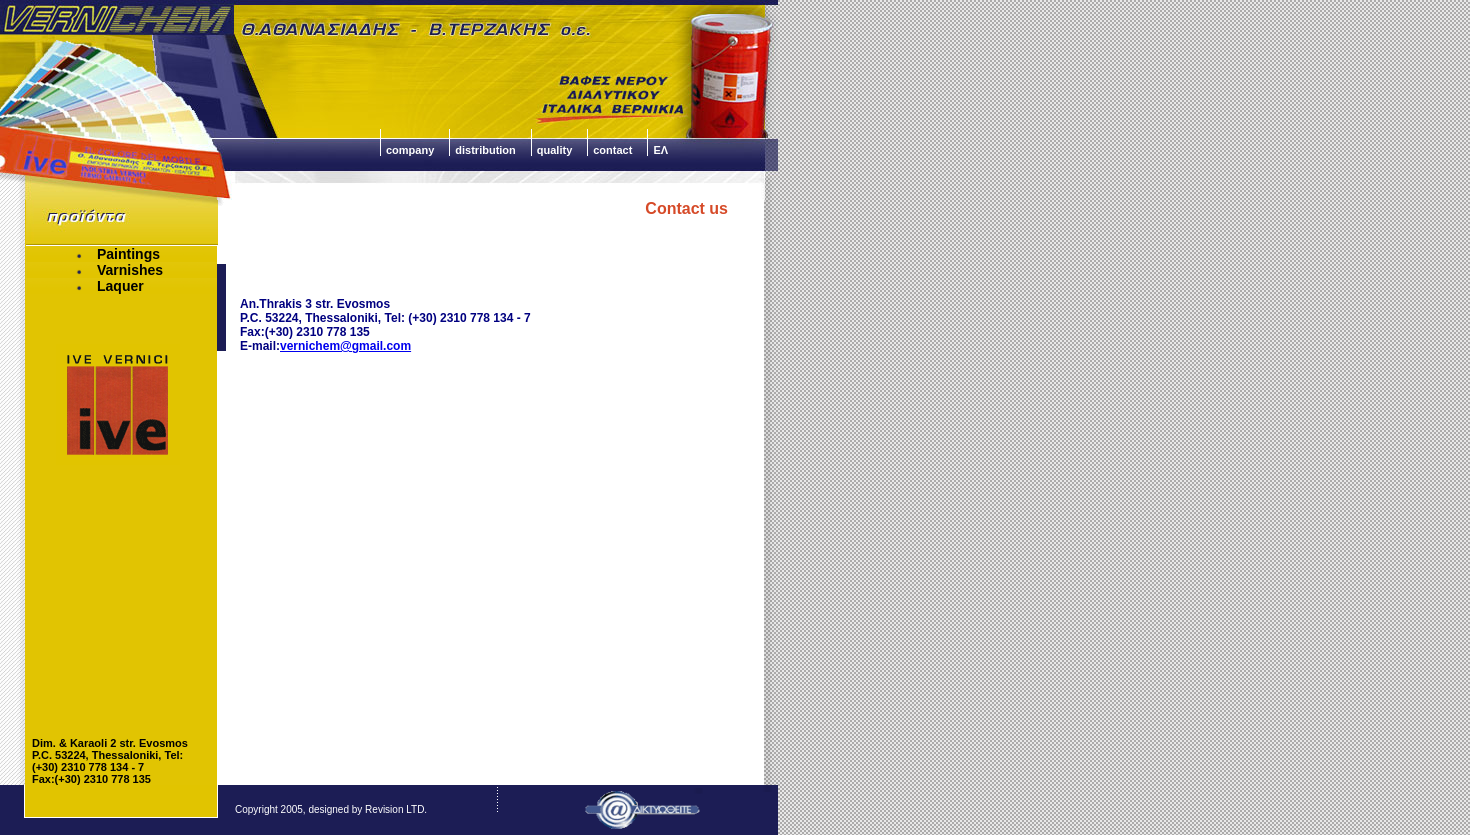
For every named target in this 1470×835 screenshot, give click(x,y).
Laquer (110, 286)
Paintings (118, 254)
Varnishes (119, 270)
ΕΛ (660, 150)
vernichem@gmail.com (345, 346)
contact (612, 150)
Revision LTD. (396, 809)
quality (554, 150)
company (410, 150)
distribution (485, 150)
